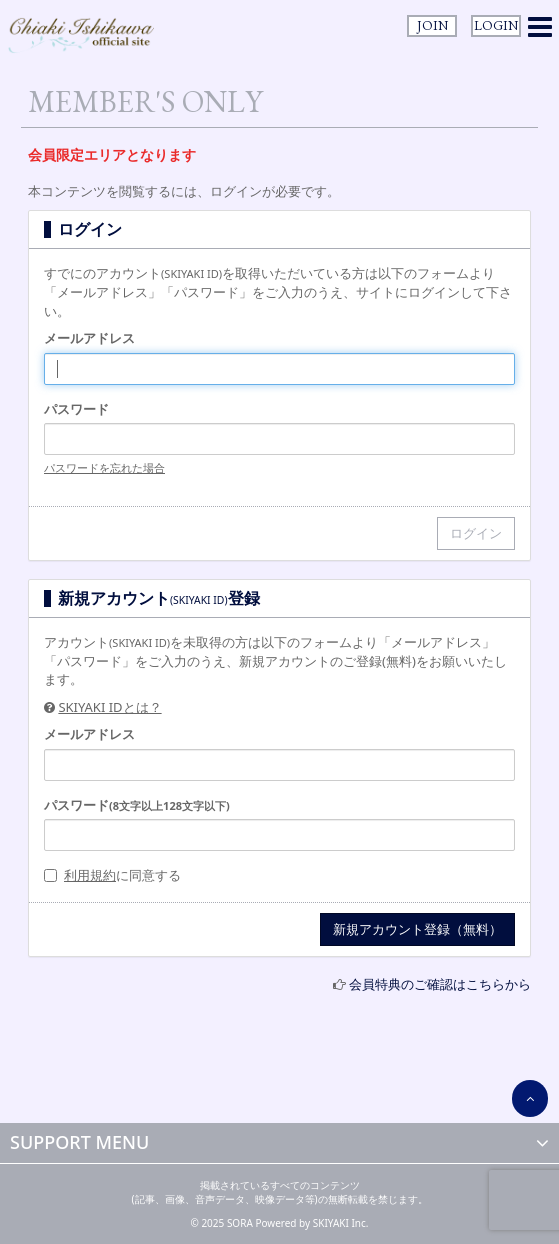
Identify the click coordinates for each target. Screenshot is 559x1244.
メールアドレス (89, 338)
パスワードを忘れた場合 (104, 467)
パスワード (76, 409)
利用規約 (90, 875)
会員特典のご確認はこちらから (440, 984)
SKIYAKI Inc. (341, 1223)
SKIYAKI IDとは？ (109, 707)
